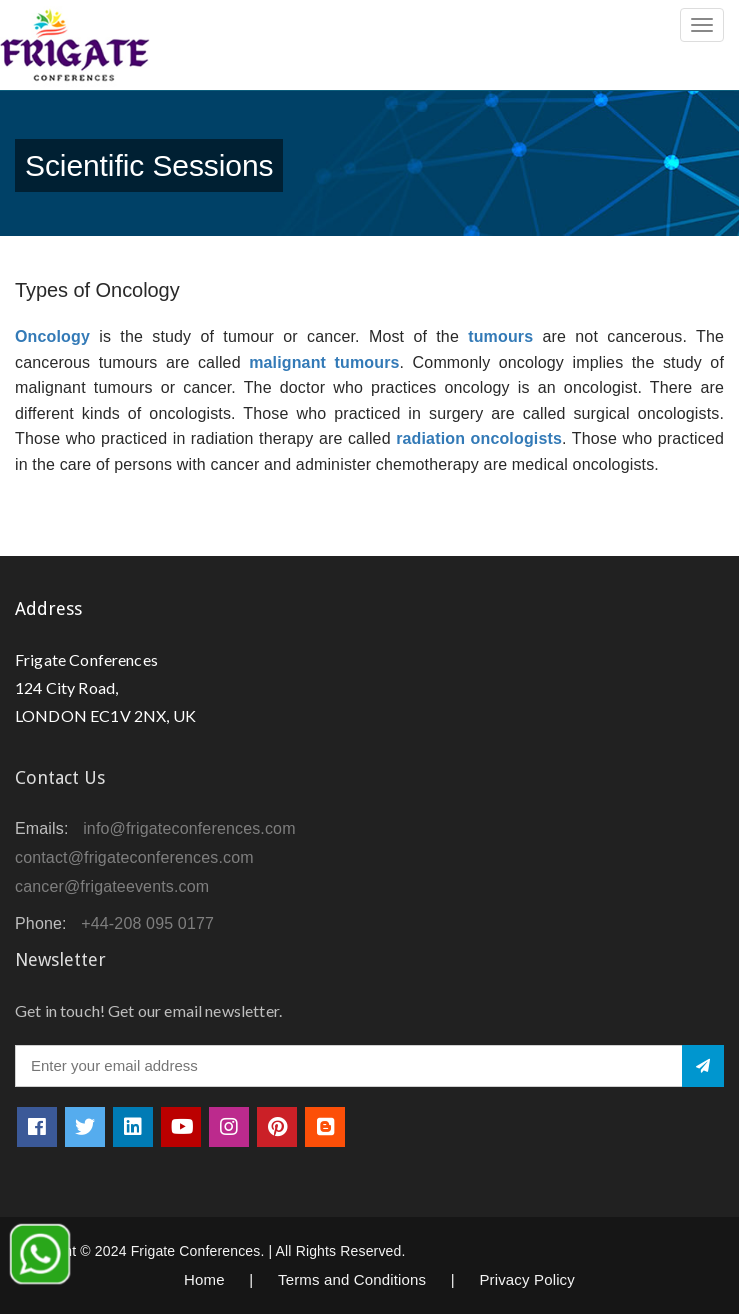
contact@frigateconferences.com (134, 857)
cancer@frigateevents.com (112, 886)
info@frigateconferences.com (189, 828)
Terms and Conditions (352, 1279)
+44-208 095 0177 (147, 923)
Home (204, 1279)
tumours (500, 336)
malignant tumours (324, 362)
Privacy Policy (527, 1279)
